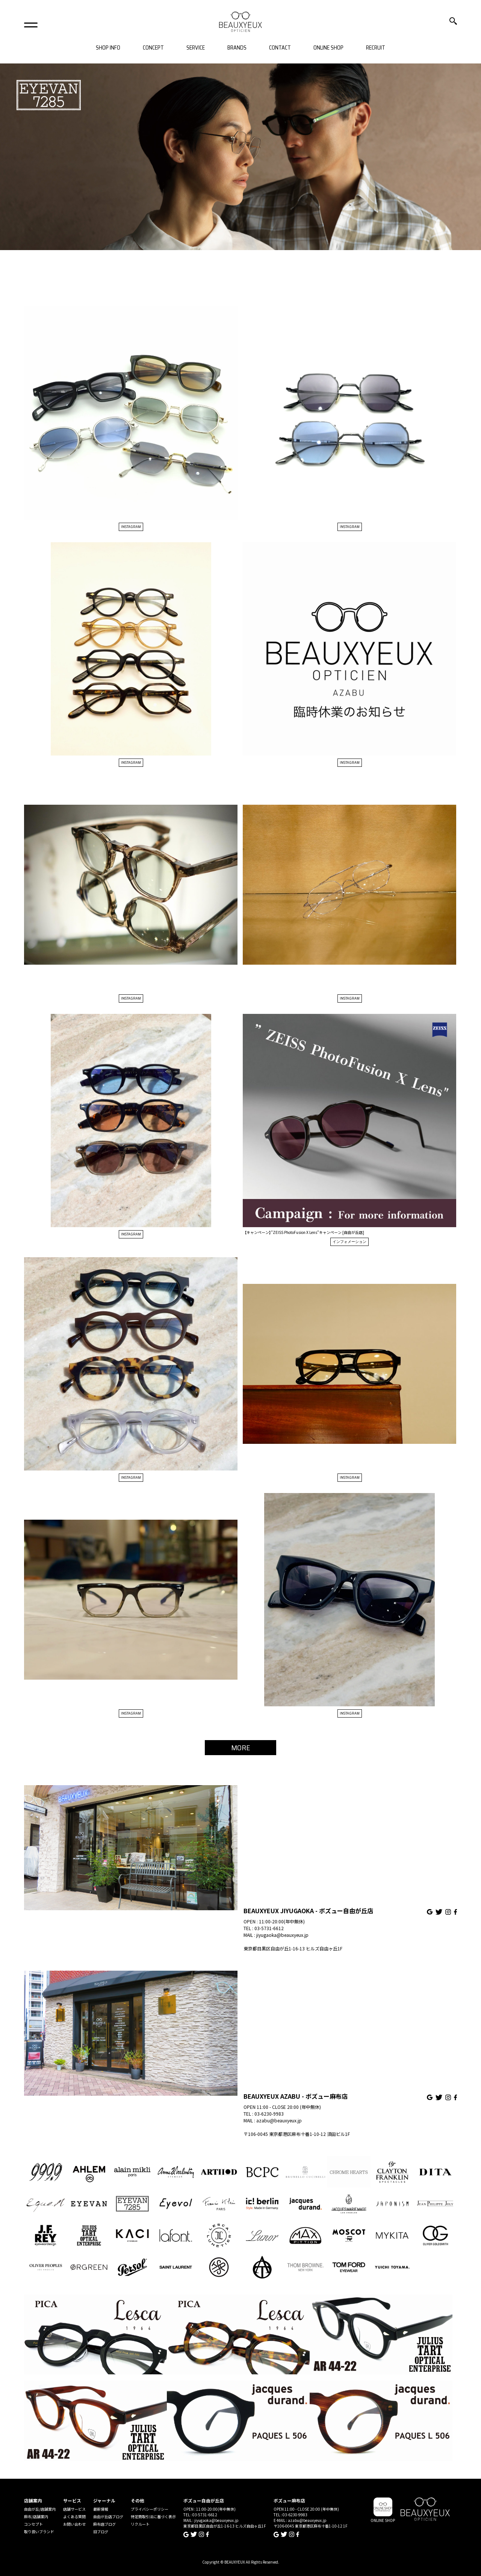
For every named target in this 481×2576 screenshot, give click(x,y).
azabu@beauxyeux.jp (279, 2120)
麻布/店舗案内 (36, 2516)
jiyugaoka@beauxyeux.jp (282, 1935)
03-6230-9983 (269, 2113)
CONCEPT (153, 48)
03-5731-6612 (269, 1928)
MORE (240, 1748)
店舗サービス (74, 2509)
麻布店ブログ (104, 2524)
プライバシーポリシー (149, 2509)
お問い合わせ (74, 2524)
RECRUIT (375, 48)
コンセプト (33, 2524)
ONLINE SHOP (328, 48)
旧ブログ (100, 2531)
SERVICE (195, 48)
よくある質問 (74, 2516)
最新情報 (100, 2509)
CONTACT (280, 48)
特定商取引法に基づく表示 (153, 2516)
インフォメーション (349, 1241)
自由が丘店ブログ (108, 2516)
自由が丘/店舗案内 (40, 2509)
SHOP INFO (108, 48)
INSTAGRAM (131, 526)
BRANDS (237, 48)
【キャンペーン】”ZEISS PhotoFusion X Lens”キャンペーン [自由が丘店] (303, 1232)
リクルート (140, 2524)
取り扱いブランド (39, 2531)
